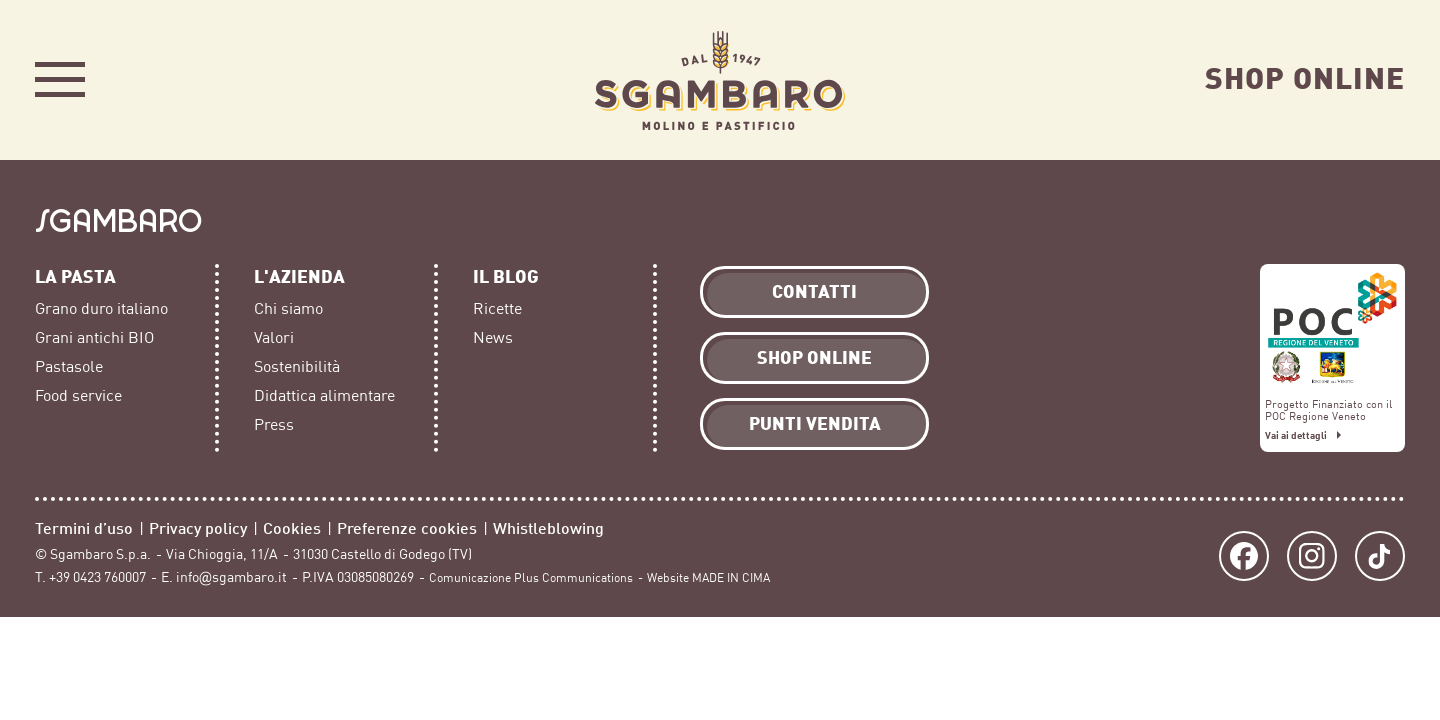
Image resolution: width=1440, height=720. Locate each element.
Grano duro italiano (101, 309)
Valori (274, 338)
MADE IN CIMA (731, 578)
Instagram (1312, 556)
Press (274, 425)
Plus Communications (573, 578)
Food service (78, 396)
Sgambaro (720, 80)
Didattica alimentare (324, 396)
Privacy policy (198, 527)
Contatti (814, 290)
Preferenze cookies (407, 527)
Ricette (497, 309)
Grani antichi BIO (94, 338)
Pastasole (69, 367)
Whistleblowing (548, 527)
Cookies (292, 527)
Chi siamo (288, 309)
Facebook (1244, 556)
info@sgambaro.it (231, 577)
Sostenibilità (297, 367)
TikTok (1380, 556)
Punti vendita (815, 422)
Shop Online (1305, 77)
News (493, 338)
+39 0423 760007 (97, 577)
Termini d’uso (84, 527)
